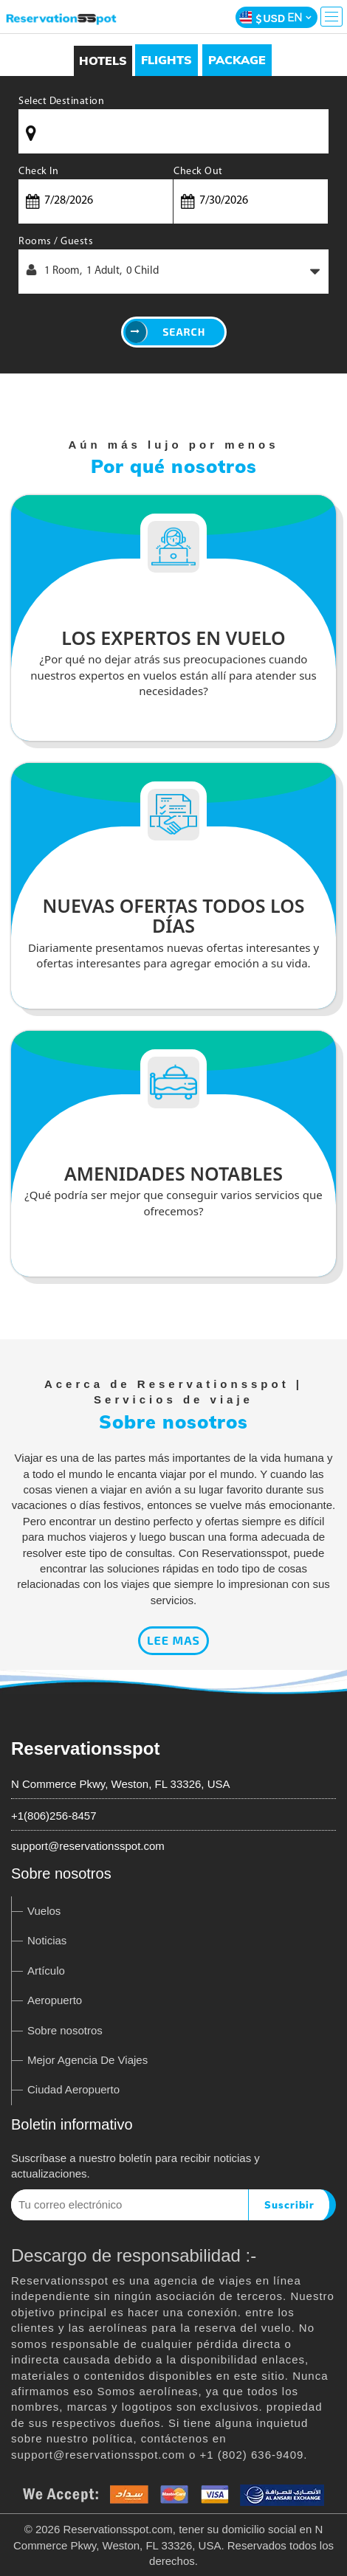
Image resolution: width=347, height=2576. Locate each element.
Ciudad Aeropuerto (73, 2089)
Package (237, 59)
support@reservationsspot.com (88, 1846)
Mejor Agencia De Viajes (87, 2060)
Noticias (46, 1940)
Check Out (198, 171)
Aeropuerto (54, 2000)
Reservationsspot (85, 1748)
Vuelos (44, 1911)
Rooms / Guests (55, 241)
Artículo (46, 1970)
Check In (38, 171)
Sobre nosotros (65, 2030)
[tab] (166, 60)
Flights (166, 59)
